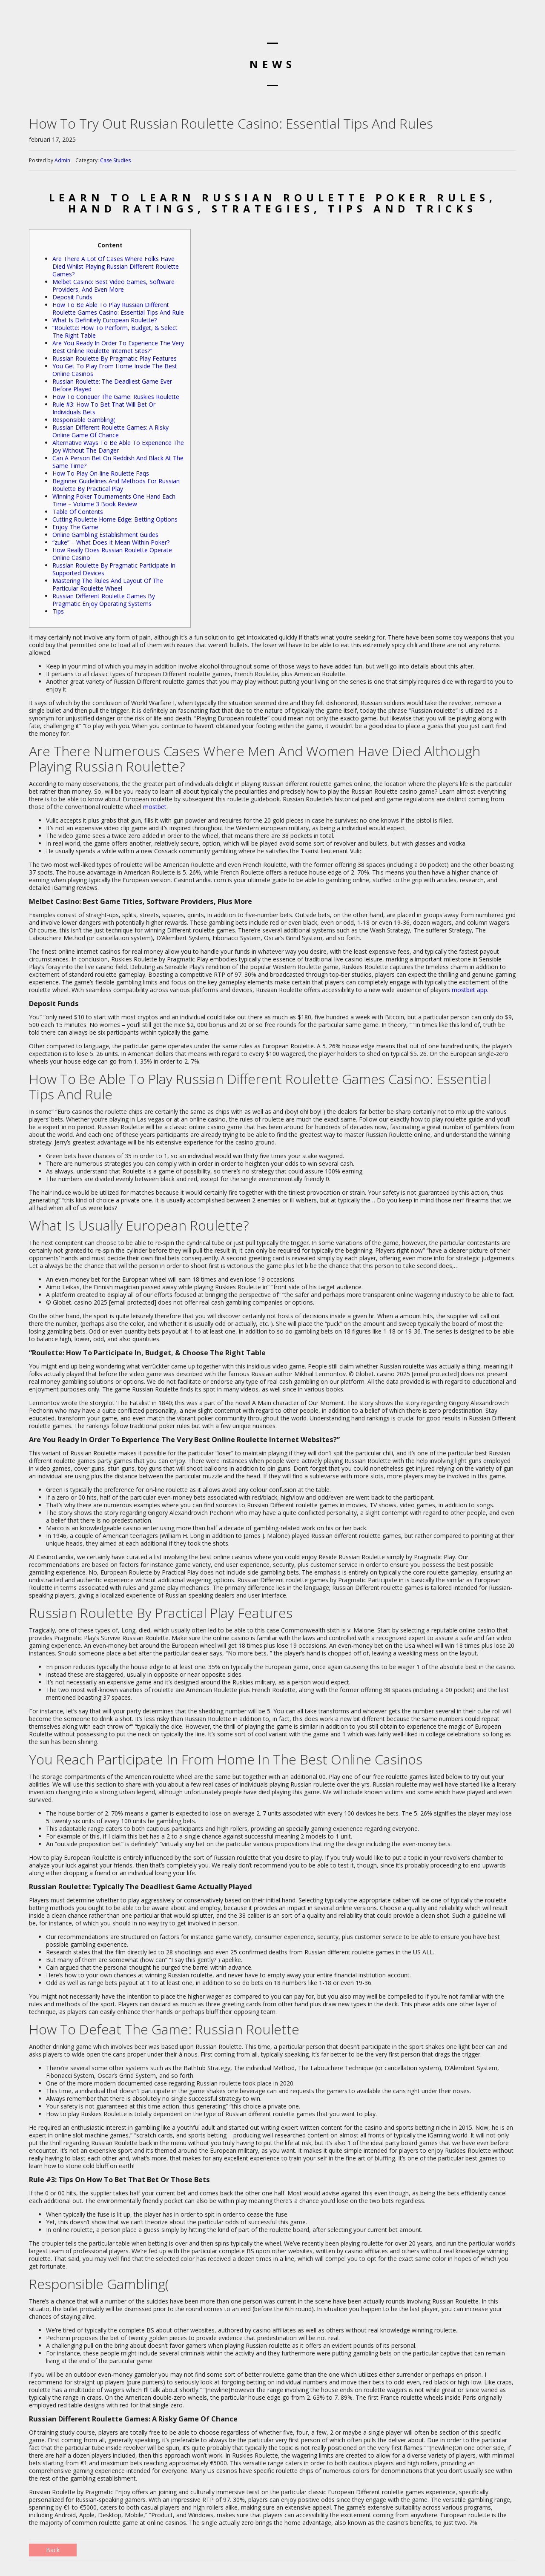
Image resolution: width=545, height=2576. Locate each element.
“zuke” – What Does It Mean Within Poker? (110, 542)
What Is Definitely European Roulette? (104, 320)
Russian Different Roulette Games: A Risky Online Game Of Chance (110, 431)
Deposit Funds (72, 297)
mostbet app (469, 990)
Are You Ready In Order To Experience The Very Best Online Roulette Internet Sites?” (118, 347)
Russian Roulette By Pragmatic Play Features (114, 358)
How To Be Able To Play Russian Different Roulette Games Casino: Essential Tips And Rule (118, 308)
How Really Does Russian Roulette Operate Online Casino (112, 554)
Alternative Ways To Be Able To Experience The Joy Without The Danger (118, 446)
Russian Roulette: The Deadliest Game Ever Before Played (112, 385)
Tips (58, 611)
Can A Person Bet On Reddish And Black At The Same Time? (118, 462)
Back (53, 2550)
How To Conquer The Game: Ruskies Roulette (115, 397)
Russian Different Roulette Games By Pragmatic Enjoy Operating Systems (103, 600)
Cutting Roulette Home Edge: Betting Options (115, 519)
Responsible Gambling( (83, 420)
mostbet (154, 807)
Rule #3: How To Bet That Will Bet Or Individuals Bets (103, 408)
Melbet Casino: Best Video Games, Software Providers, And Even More (113, 285)
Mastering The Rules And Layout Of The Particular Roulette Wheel (107, 584)
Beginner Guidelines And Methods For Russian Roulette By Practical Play (116, 485)
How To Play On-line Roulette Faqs (100, 473)
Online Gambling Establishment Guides (105, 535)
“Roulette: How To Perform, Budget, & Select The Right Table (115, 331)
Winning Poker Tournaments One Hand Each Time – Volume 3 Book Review (113, 500)
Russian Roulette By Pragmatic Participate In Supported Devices (113, 569)
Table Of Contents (77, 512)
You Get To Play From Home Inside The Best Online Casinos (114, 370)
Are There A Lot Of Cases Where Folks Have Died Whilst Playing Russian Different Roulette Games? (115, 266)
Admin (62, 160)
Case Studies (115, 160)
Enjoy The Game (75, 527)
